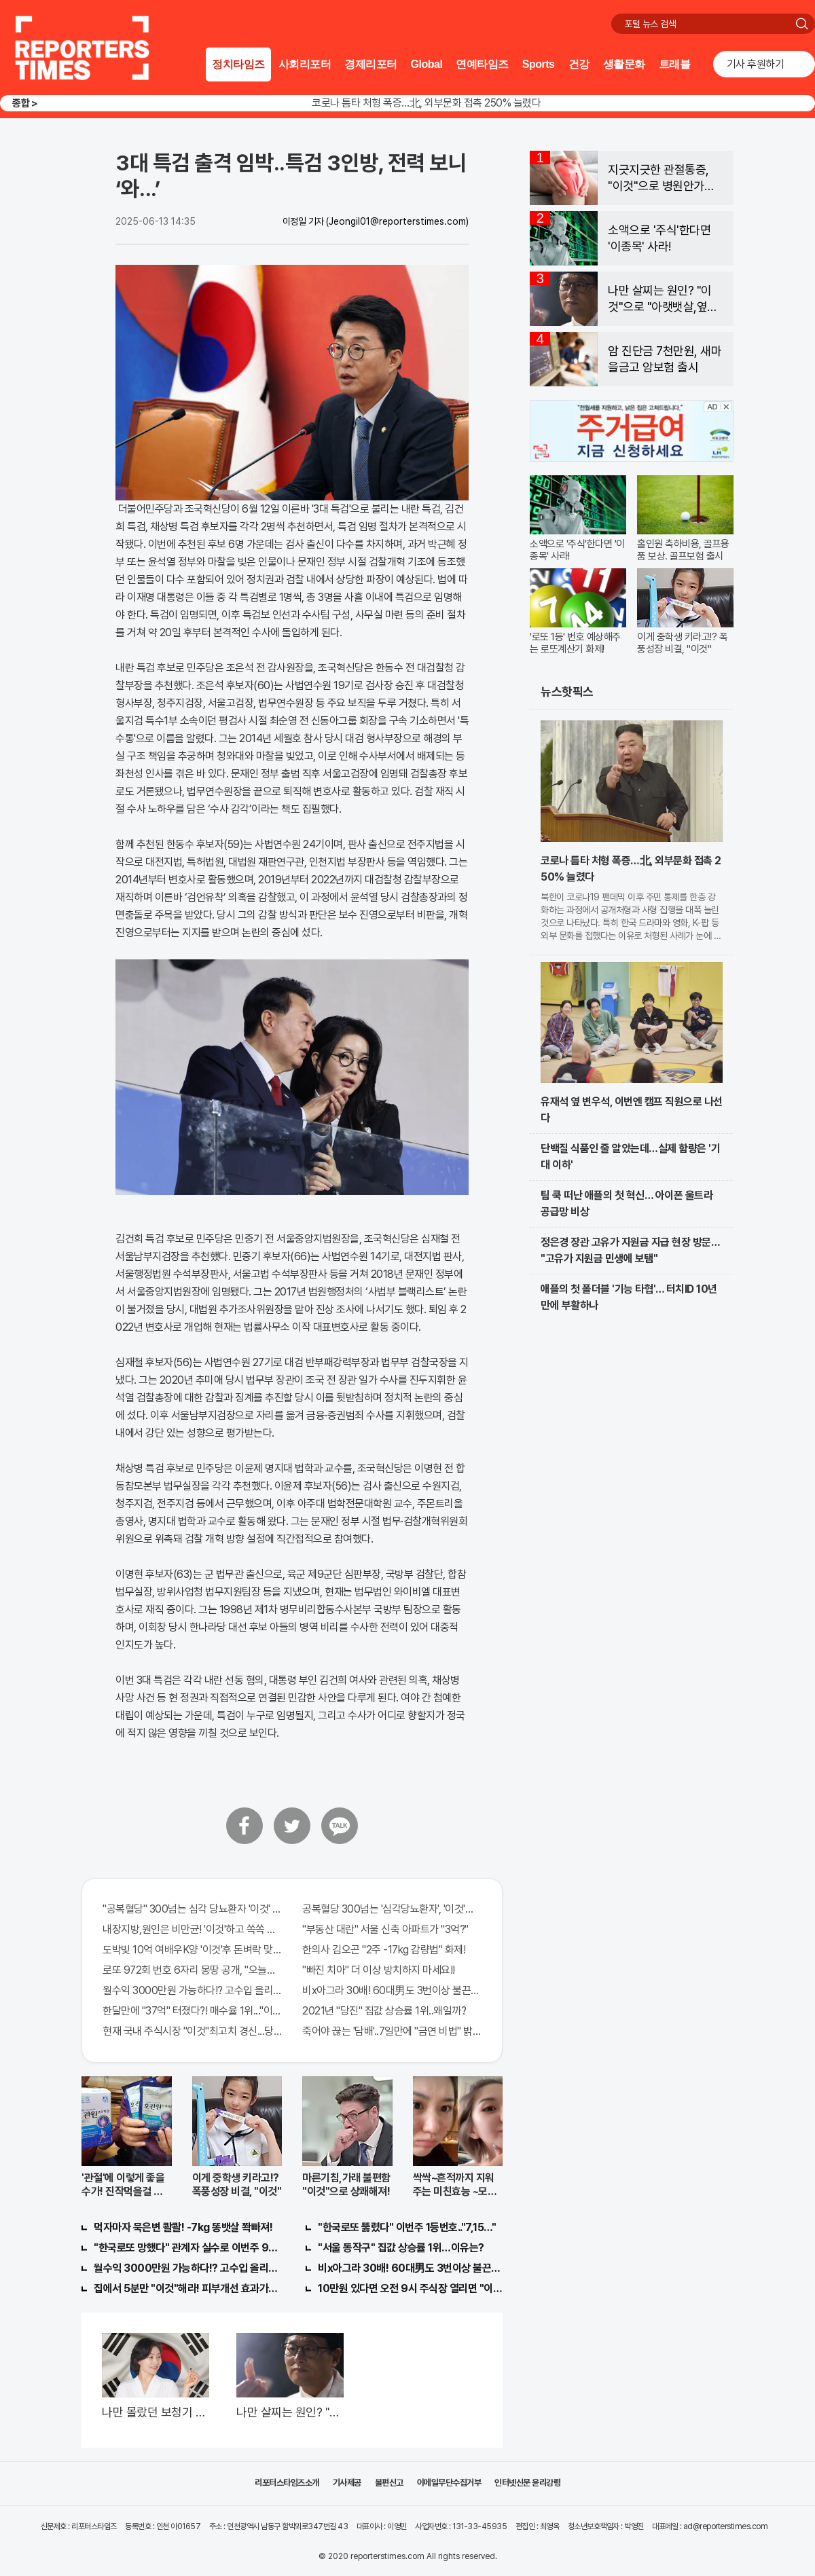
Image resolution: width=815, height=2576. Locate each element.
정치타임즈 (238, 64)
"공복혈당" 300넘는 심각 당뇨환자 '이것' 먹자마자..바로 (192, 1908)
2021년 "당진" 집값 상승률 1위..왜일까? (384, 2010)
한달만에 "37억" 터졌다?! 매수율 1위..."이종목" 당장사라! (192, 2010)
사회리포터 (304, 64)
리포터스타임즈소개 (287, 2483)
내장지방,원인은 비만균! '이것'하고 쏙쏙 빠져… (192, 1929)
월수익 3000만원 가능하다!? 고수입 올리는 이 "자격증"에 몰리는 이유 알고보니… (192, 1990)
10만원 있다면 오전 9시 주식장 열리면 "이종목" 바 (410, 2288)
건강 (579, 64)
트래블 (675, 64)
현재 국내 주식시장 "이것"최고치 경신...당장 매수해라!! (192, 2031)
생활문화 (624, 64)
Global (427, 64)
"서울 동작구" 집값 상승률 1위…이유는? (401, 2247)
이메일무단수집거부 (449, 2483)
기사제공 (347, 2483)
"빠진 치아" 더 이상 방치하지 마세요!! (378, 1970)
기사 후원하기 (755, 64)
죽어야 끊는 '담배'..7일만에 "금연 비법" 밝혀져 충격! (392, 2031)
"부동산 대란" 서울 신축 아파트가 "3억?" (385, 1929)
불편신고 (389, 2483)
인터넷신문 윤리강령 (527, 2483)
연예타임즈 (482, 64)
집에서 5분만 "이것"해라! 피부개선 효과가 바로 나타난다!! (186, 2288)
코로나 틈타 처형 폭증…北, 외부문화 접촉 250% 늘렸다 (426, 102)
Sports (538, 64)
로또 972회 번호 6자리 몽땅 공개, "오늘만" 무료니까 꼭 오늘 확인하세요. (192, 1970)
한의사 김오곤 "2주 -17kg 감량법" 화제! (383, 1949)
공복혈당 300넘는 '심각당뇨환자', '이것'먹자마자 (392, 1908)
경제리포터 (370, 64)
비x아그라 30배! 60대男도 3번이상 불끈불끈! (392, 1990)
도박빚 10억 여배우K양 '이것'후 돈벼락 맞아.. (192, 1949)
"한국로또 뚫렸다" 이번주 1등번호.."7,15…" (407, 2227)
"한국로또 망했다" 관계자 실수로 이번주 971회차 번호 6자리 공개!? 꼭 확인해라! (186, 2247)
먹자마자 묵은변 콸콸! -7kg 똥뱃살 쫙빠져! (183, 2227)
